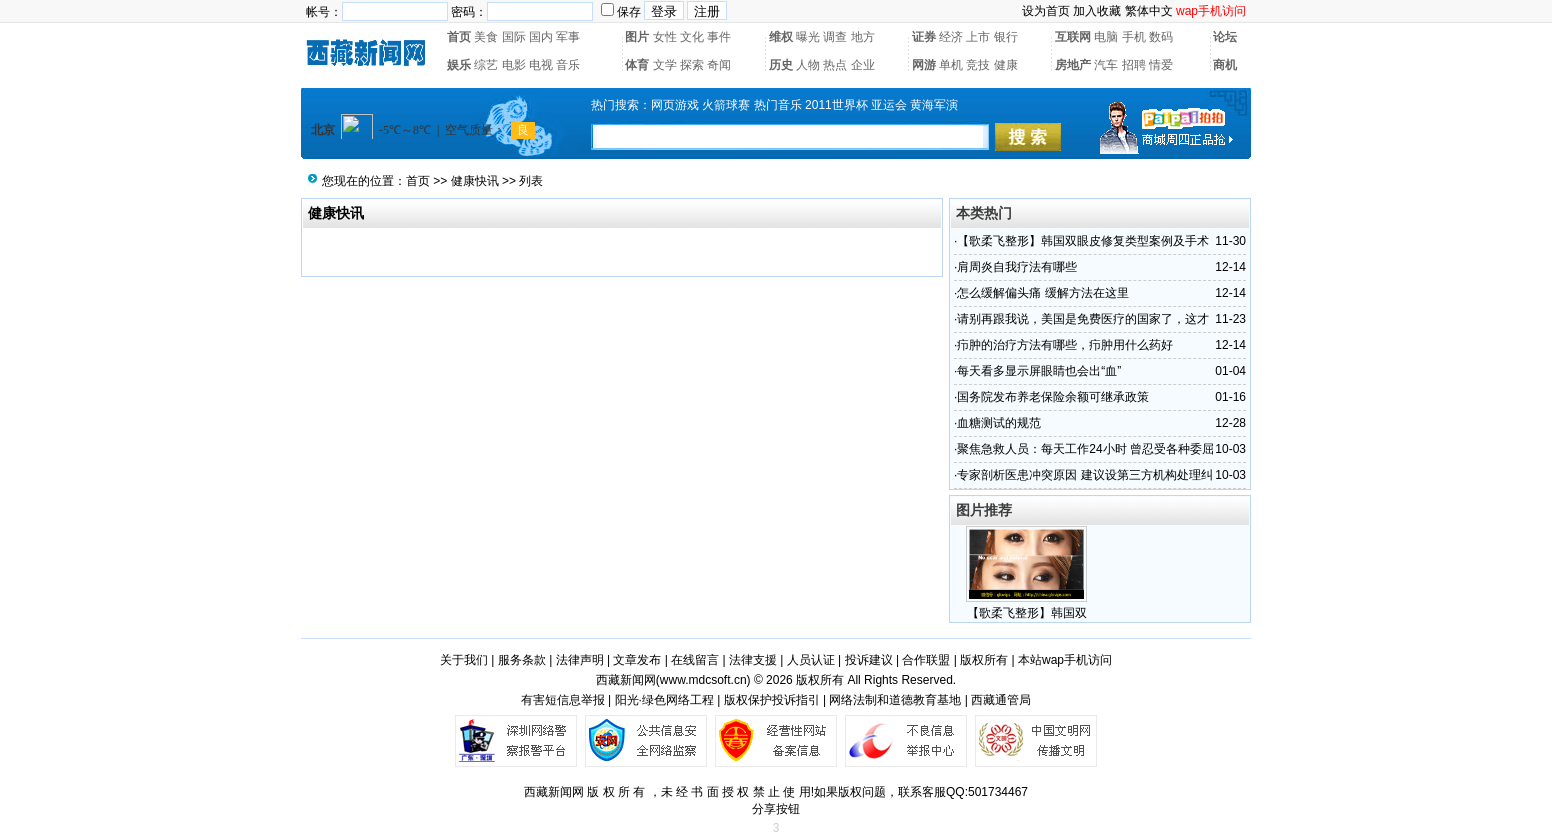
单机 (951, 65)
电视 (541, 65)
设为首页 (1046, 11)
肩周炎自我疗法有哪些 (1017, 267)
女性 (665, 37)
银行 (1006, 37)
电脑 (1106, 37)
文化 (692, 37)
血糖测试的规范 (999, 423)
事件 (719, 37)
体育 (637, 65)
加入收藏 (1097, 11)
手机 (1134, 37)
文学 (665, 65)
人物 (808, 65)
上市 (978, 37)
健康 (1006, 65)
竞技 (978, 65)
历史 (781, 65)
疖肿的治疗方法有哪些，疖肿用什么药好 (1065, 345)
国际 (514, 37)
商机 (1225, 65)
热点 (835, 65)
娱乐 (459, 65)
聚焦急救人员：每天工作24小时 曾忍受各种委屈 (1085, 449)
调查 (835, 37)
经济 (951, 37)
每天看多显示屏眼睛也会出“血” (1039, 371)
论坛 (1225, 37)
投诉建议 (869, 660)
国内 (541, 37)
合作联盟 (926, 660)
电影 (514, 65)
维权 (781, 37)
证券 (924, 37)
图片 (637, 37)
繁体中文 (1149, 11)
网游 (924, 65)
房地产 (1073, 65)
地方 (863, 37)
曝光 (808, 37)
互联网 (1073, 37)
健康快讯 (475, 181)
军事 (568, 37)
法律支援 (753, 660)
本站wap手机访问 (1065, 660)
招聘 (1134, 65)
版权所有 (984, 660)
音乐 (568, 65)
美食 (486, 37)
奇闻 (719, 65)
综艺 (486, 65)
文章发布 (637, 660)
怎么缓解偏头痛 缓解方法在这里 (1042, 293)
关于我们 (464, 660)
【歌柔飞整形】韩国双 (1027, 613)
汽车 (1106, 65)
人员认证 (811, 660)
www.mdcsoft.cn (703, 680)
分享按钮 (776, 809)
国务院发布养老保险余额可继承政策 (1053, 397)
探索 (692, 65)
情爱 (1161, 65)
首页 (459, 37)
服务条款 (522, 660)
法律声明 (580, 660)
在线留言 (695, 660)
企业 (863, 65)
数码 (1161, 37)
